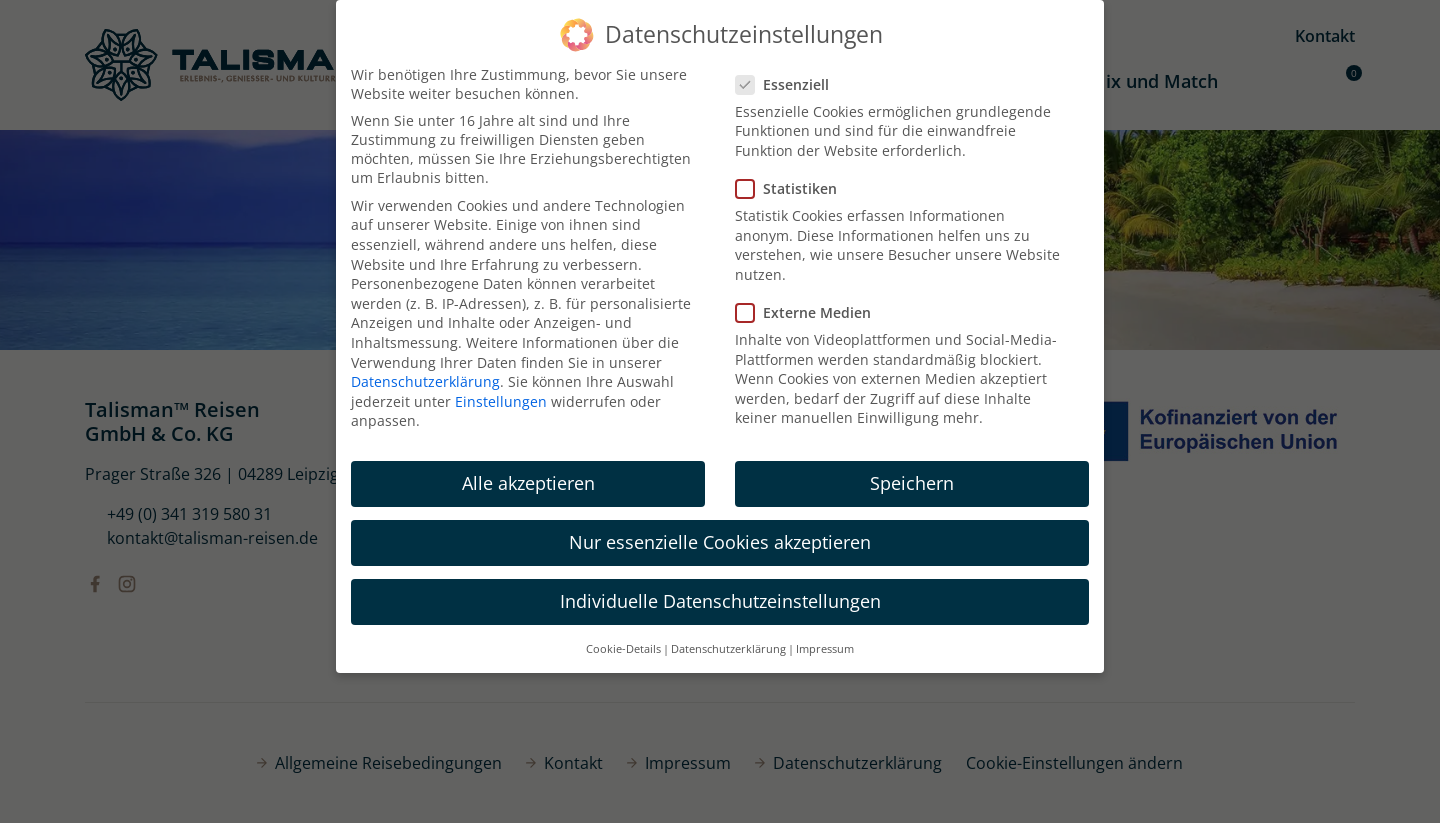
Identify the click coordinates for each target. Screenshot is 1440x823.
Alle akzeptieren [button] (528, 483)
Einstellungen (501, 401)
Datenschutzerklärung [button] (728, 649)
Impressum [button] (825, 649)
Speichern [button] (912, 483)
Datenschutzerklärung (425, 381)
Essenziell (788, 84)
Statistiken (792, 188)
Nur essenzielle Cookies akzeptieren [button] (720, 542)
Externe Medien (809, 312)
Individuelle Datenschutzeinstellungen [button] (720, 601)
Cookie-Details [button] (623, 649)
